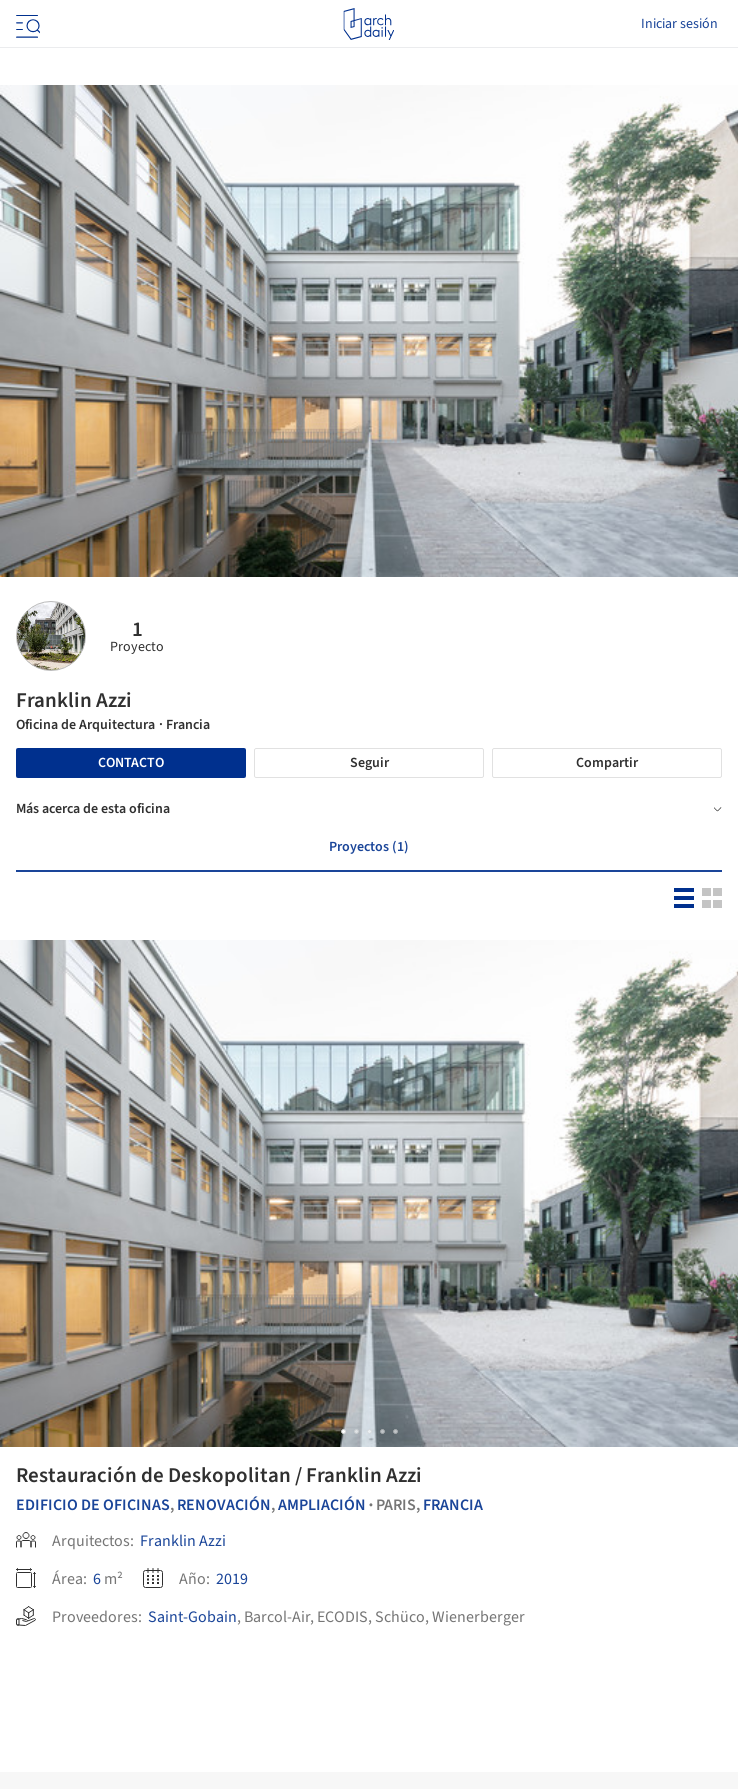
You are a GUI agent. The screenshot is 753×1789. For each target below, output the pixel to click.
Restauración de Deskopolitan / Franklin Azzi (219, 1475)
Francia (453, 1505)
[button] (343, 1431)
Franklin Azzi (183, 1541)
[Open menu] (26, 24)
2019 (232, 1579)
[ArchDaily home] (368, 24)
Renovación (224, 1505)
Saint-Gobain (192, 1617)
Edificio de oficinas (93, 1505)
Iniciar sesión (679, 24)
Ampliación (322, 1505)
